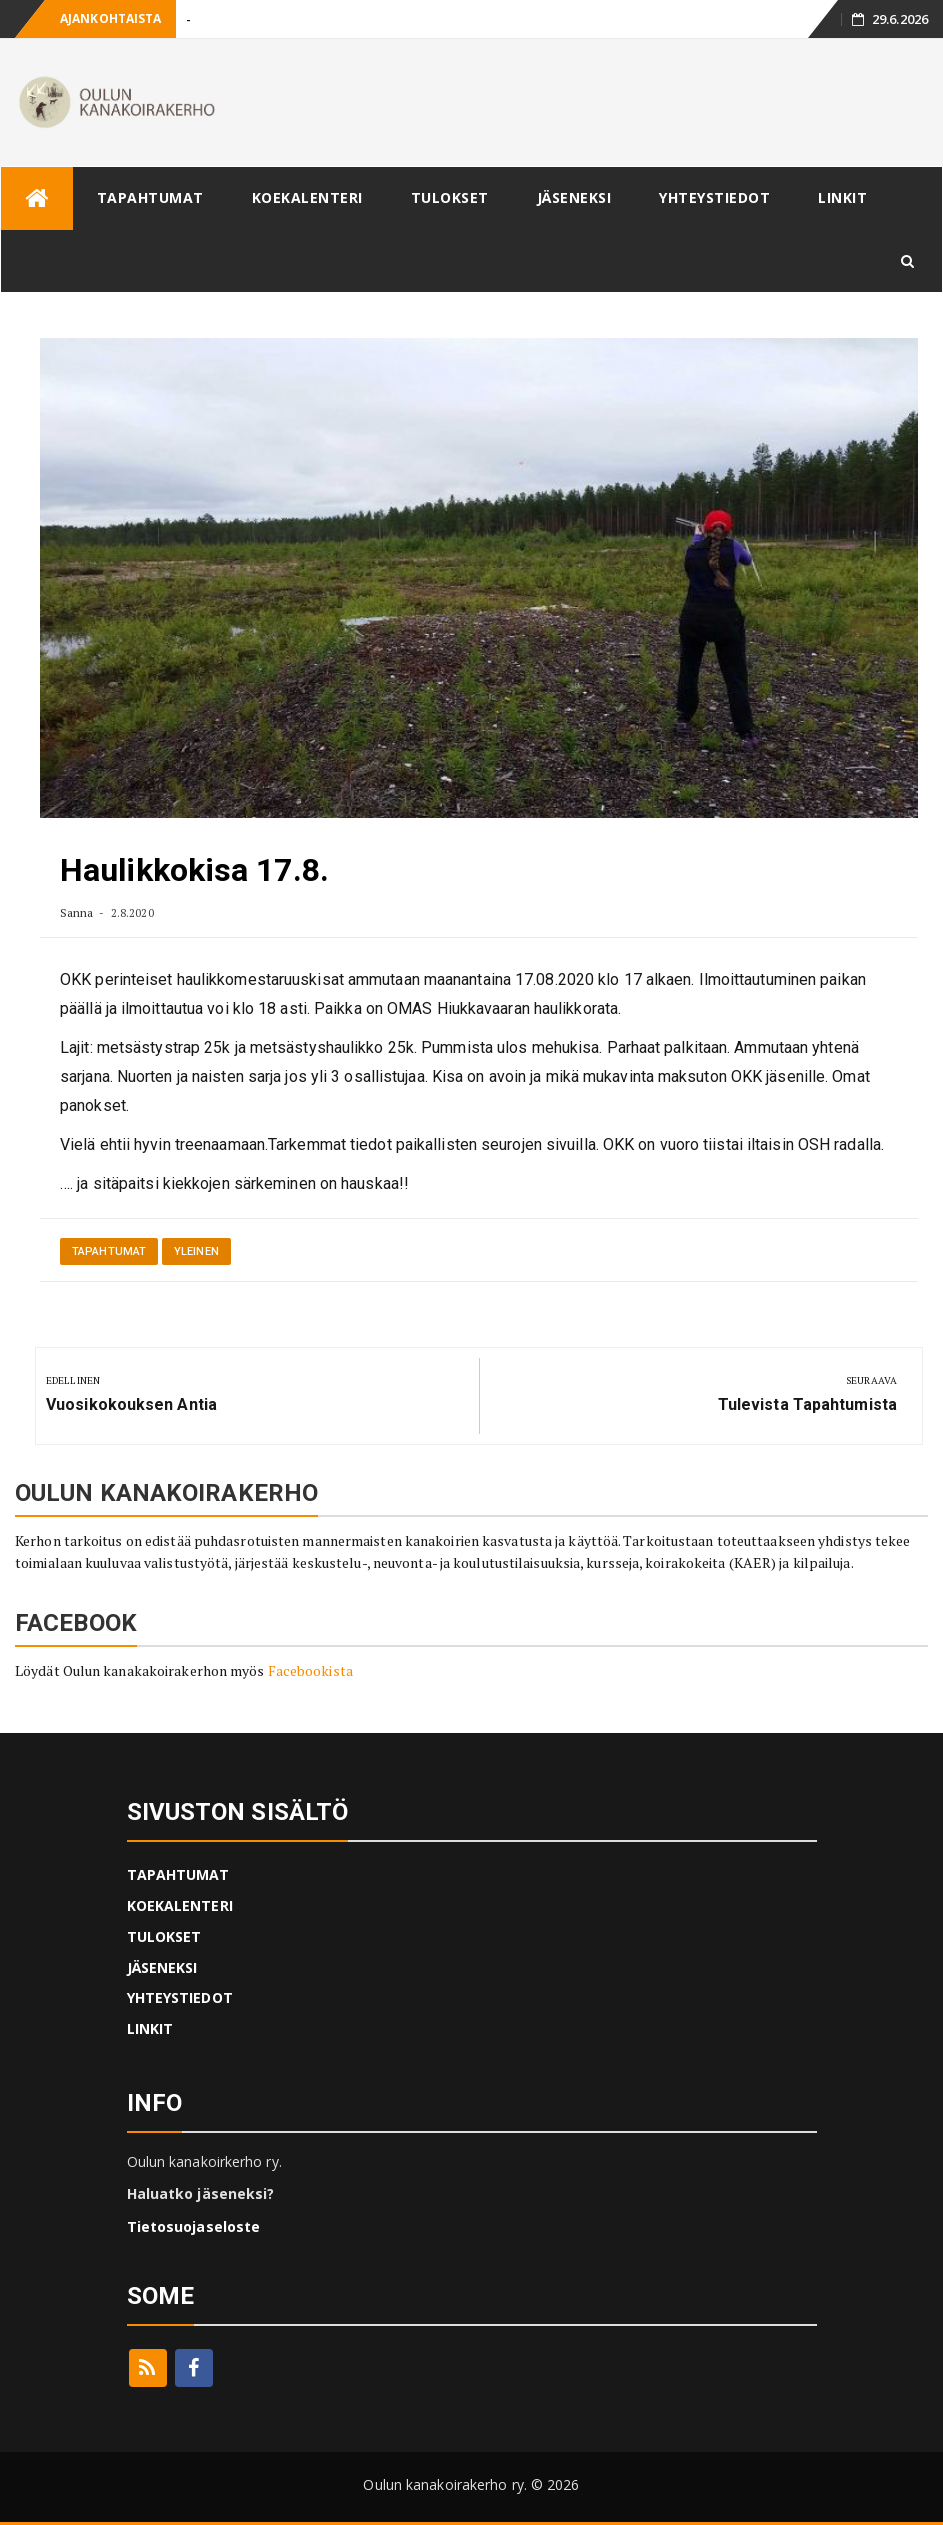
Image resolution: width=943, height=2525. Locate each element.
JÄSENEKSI (574, 197)
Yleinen (196, 1251)
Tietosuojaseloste (194, 2226)
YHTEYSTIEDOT (714, 197)
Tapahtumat (109, 1251)
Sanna (77, 912)
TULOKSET (450, 197)
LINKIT (842, 197)
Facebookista (310, 1670)
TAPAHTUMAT (150, 197)
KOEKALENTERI (307, 197)
